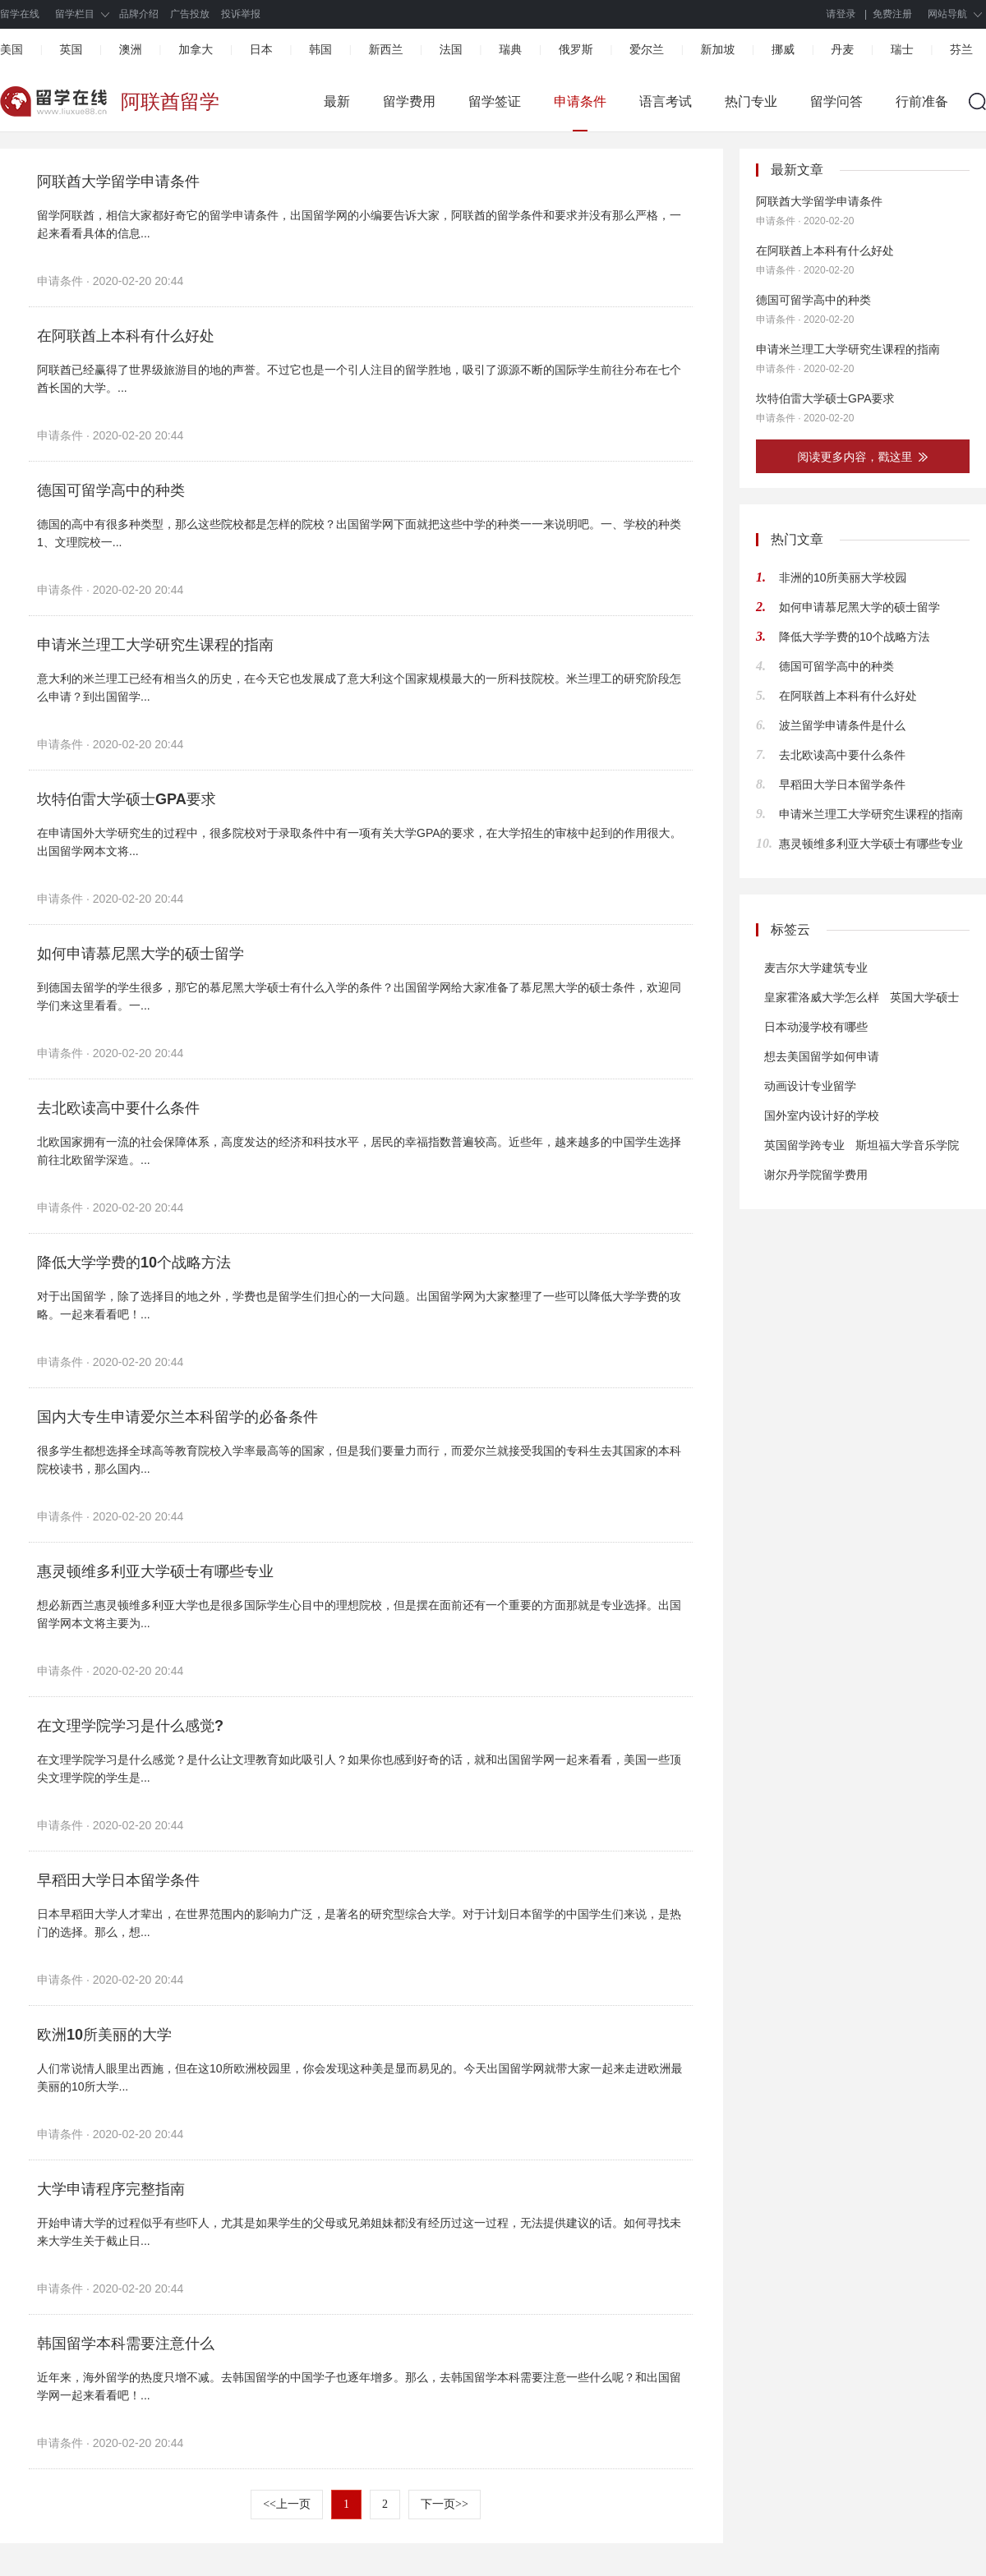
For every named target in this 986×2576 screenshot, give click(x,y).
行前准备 (922, 101)
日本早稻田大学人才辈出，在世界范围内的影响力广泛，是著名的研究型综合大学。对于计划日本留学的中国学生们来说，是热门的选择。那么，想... (359, 1923)
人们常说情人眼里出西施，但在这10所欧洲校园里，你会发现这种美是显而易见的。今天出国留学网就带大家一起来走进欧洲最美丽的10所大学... (360, 2077)
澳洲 (130, 49)
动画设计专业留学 (810, 1085)
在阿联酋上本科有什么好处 (125, 336)
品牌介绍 (139, 14)
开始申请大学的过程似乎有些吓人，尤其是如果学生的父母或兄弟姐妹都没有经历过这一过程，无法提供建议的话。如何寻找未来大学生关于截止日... (359, 2231)
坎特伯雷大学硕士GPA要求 (126, 799)
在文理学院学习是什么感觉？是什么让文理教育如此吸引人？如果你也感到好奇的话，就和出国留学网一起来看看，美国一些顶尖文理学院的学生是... (359, 1768)
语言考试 (665, 101)
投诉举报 (240, 14)
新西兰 (385, 49)
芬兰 (961, 49)
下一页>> (444, 2504)
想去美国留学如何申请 (821, 1056)
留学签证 (494, 101)
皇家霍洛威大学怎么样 (821, 997)
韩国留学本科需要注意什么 (125, 2343)
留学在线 (19, 14)
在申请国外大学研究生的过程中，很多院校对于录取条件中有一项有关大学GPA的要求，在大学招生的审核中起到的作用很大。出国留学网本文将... (359, 842)
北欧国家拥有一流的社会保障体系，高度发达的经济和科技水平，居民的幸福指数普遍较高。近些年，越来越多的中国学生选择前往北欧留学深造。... (359, 1150)
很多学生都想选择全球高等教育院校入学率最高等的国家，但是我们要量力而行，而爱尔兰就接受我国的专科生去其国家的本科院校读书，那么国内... (359, 1459)
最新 (337, 101)
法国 (451, 49)
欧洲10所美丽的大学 (104, 2034)
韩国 (320, 49)
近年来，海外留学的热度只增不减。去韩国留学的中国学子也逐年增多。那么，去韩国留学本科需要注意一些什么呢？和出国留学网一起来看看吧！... (359, 2386)
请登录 (841, 14)
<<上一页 (287, 2504)
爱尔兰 (646, 49)
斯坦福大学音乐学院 (907, 1145)
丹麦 (842, 49)
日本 (261, 49)
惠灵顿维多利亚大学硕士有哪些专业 (155, 1571)
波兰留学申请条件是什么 (842, 725)
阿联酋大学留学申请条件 (118, 181)
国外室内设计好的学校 (821, 1115)
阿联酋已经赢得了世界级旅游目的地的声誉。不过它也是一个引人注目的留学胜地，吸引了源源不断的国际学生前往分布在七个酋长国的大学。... (359, 378)
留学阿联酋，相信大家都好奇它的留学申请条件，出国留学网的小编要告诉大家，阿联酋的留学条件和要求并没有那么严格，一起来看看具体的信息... (359, 224)
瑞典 (510, 49)
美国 (11, 49)
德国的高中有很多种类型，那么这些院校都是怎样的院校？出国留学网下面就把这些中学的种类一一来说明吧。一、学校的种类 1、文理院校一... (360, 533)
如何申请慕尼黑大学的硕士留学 (140, 953)
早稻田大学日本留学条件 (118, 1880)
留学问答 (836, 101)
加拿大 (195, 49)
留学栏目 (74, 14)
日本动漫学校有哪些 (816, 1026)
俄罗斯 (576, 49)
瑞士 (902, 49)
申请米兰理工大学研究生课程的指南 (155, 645)
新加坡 (717, 49)
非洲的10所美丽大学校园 (843, 577)
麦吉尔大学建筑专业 (816, 967)
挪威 (783, 49)
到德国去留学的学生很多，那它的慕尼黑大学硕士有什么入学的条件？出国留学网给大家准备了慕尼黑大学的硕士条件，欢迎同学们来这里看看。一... (359, 996)
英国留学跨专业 (804, 1145)
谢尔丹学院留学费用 (816, 1174)
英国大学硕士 (924, 997)
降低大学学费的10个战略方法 (134, 1262)
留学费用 (409, 101)
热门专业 (751, 101)
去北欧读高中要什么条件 (118, 1108)
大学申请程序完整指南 (111, 2189)
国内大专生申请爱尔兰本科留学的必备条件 (177, 1417)
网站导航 (947, 14)
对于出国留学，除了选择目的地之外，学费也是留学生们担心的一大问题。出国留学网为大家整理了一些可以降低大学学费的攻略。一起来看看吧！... (359, 1305)
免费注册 (892, 14)
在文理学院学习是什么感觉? (130, 1726)
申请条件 (580, 101)
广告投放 (190, 14)
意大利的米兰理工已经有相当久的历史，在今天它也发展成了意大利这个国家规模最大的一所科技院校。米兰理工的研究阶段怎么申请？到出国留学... (359, 687)
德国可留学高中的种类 (111, 490)
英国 (70, 49)
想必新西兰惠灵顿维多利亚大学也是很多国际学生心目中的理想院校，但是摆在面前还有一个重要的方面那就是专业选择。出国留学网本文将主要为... (359, 1614)
